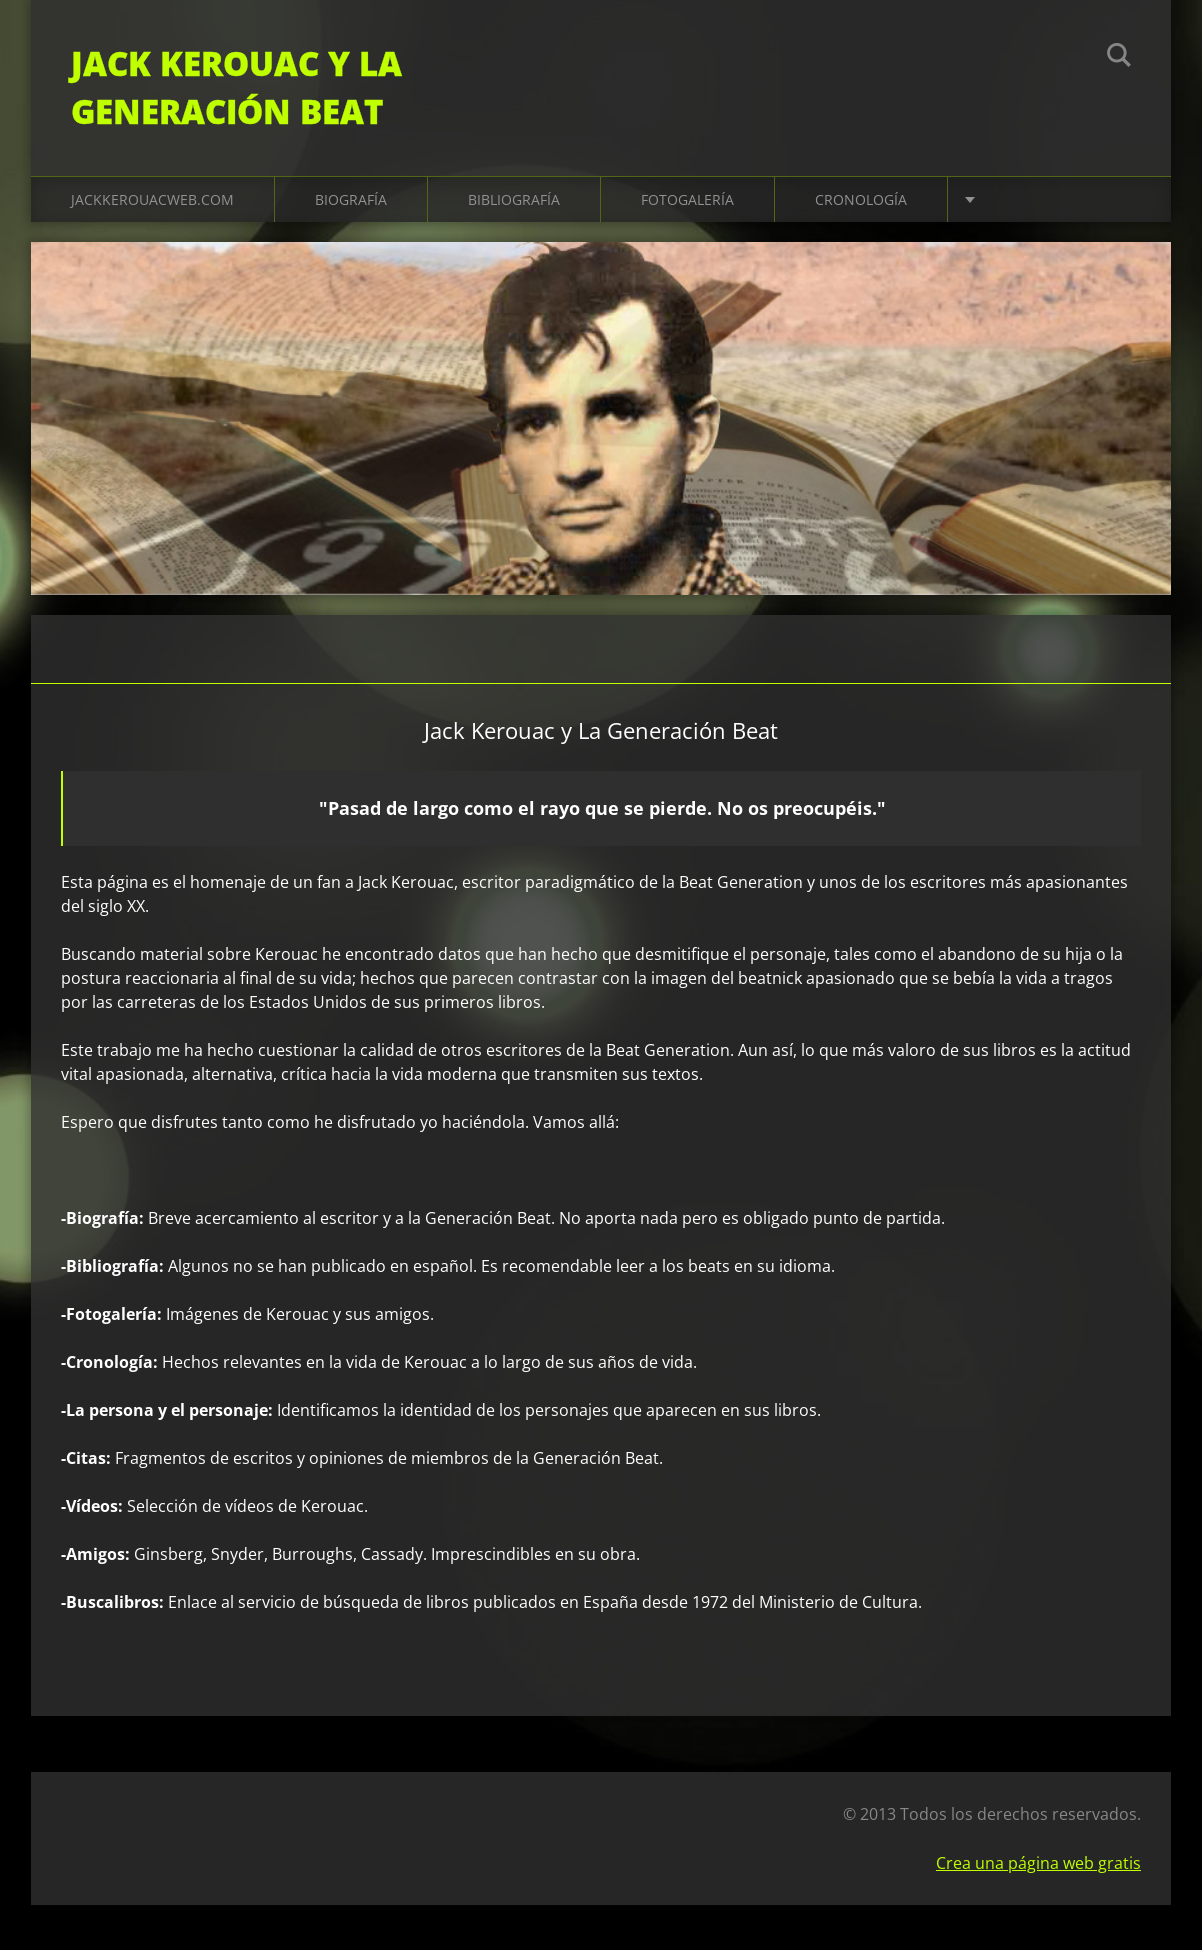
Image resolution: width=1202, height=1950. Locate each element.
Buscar (1119, 58)
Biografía (351, 199)
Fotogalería (687, 199)
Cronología (861, 199)
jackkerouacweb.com (152, 199)
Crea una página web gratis (1038, 1863)
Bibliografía (514, 199)
